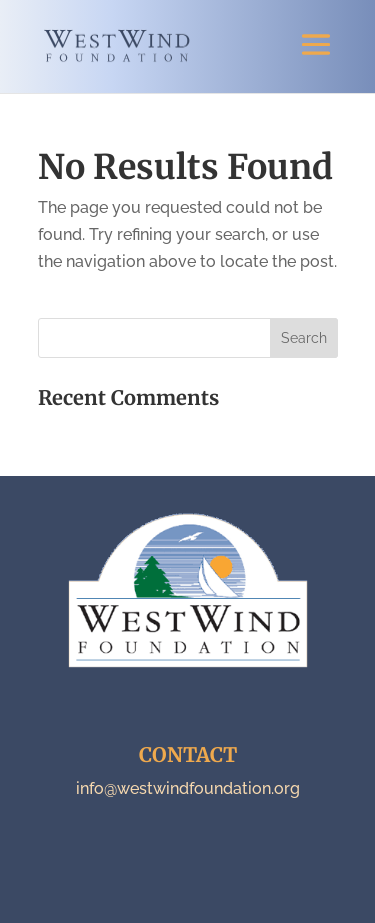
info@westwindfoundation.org (188, 788)
